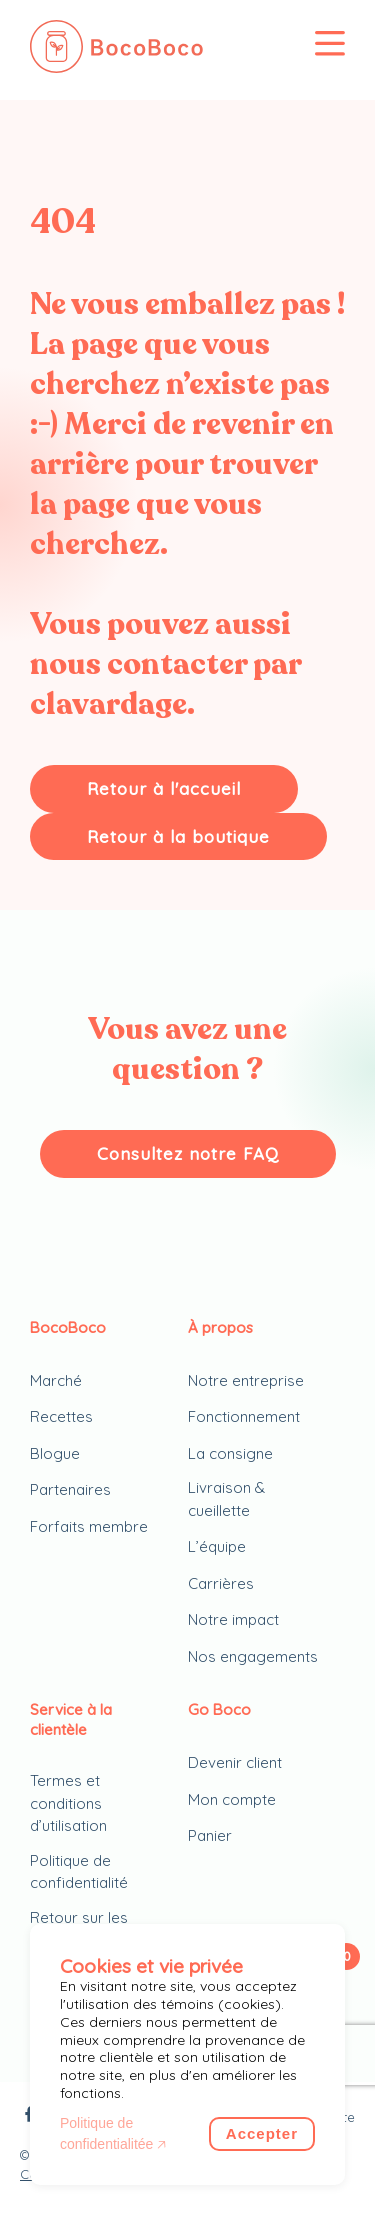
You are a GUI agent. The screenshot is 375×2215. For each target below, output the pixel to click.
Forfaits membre (89, 1526)
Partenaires (70, 1489)
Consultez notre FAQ (188, 1153)
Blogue (55, 1453)
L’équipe (217, 1546)
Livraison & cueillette (226, 1499)
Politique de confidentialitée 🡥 (113, 2133)
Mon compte (232, 1799)
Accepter (262, 2133)
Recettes (61, 1416)
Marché (56, 1380)
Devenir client (235, 1762)
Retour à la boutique (178, 836)
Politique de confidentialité (79, 1872)
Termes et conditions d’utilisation (68, 1803)
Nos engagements (253, 1656)
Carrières (221, 1583)
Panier (210, 1835)
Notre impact (233, 1619)
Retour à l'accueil (164, 788)
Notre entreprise (246, 1380)
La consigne (230, 1453)
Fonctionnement (244, 1416)
